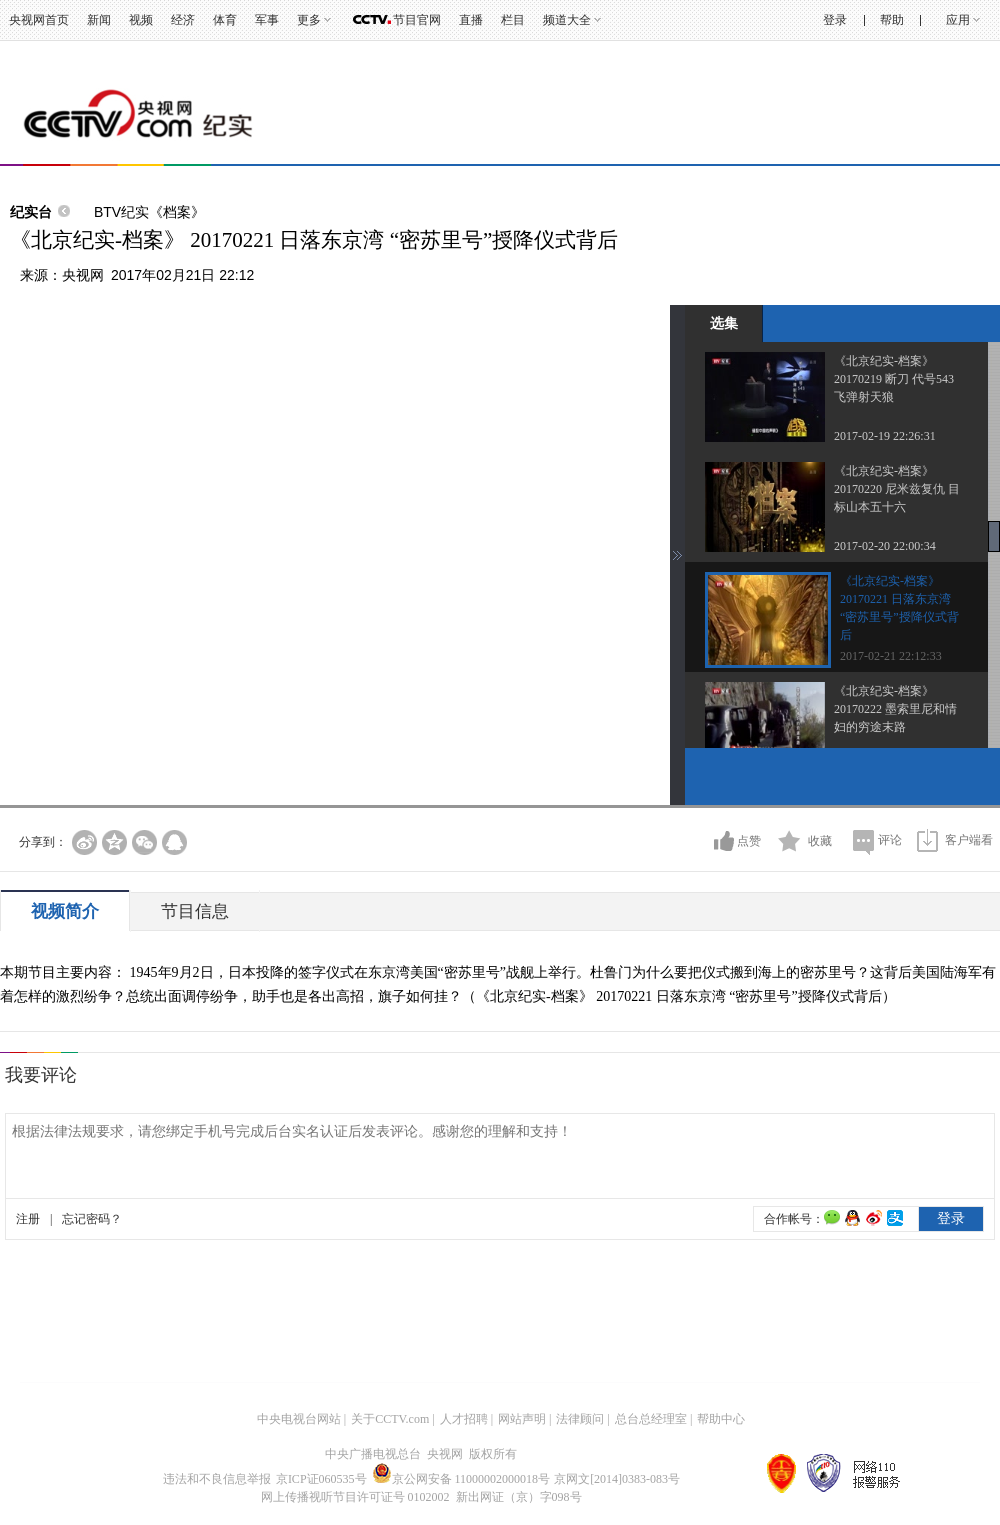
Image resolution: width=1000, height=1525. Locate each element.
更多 (309, 20)
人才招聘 (464, 1419)
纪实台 (31, 212)
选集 (724, 323)
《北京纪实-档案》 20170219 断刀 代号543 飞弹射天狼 (894, 379)
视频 (141, 20)
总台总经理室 (651, 1419)
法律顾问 (580, 1419)
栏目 (513, 20)
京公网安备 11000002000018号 (461, 1479)
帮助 (892, 20)
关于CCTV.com (390, 1419)
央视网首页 (39, 20)
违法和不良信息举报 (217, 1479)
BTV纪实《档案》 (149, 212)
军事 (267, 20)
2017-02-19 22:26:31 (885, 436)
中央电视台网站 (299, 1419)
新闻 (99, 20)
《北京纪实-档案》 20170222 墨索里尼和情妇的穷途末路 (895, 709)
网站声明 (522, 1419)
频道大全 (567, 20)
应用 (958, 20)
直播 (471, 20)
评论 (890, 840)
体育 (225, 20)
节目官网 (417, 20)
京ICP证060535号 (321, 1479)
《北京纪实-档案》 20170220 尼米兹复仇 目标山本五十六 (897, 489)
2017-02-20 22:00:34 (885, 546)
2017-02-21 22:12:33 (891, 656)
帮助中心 (721, 1419)
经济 (183, 20)
